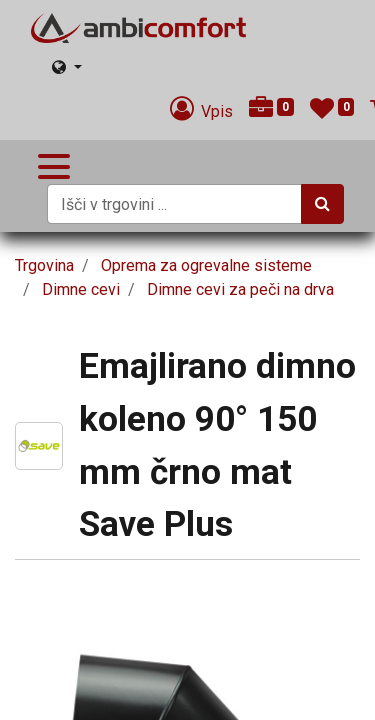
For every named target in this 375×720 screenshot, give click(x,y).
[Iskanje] (322, 204)
